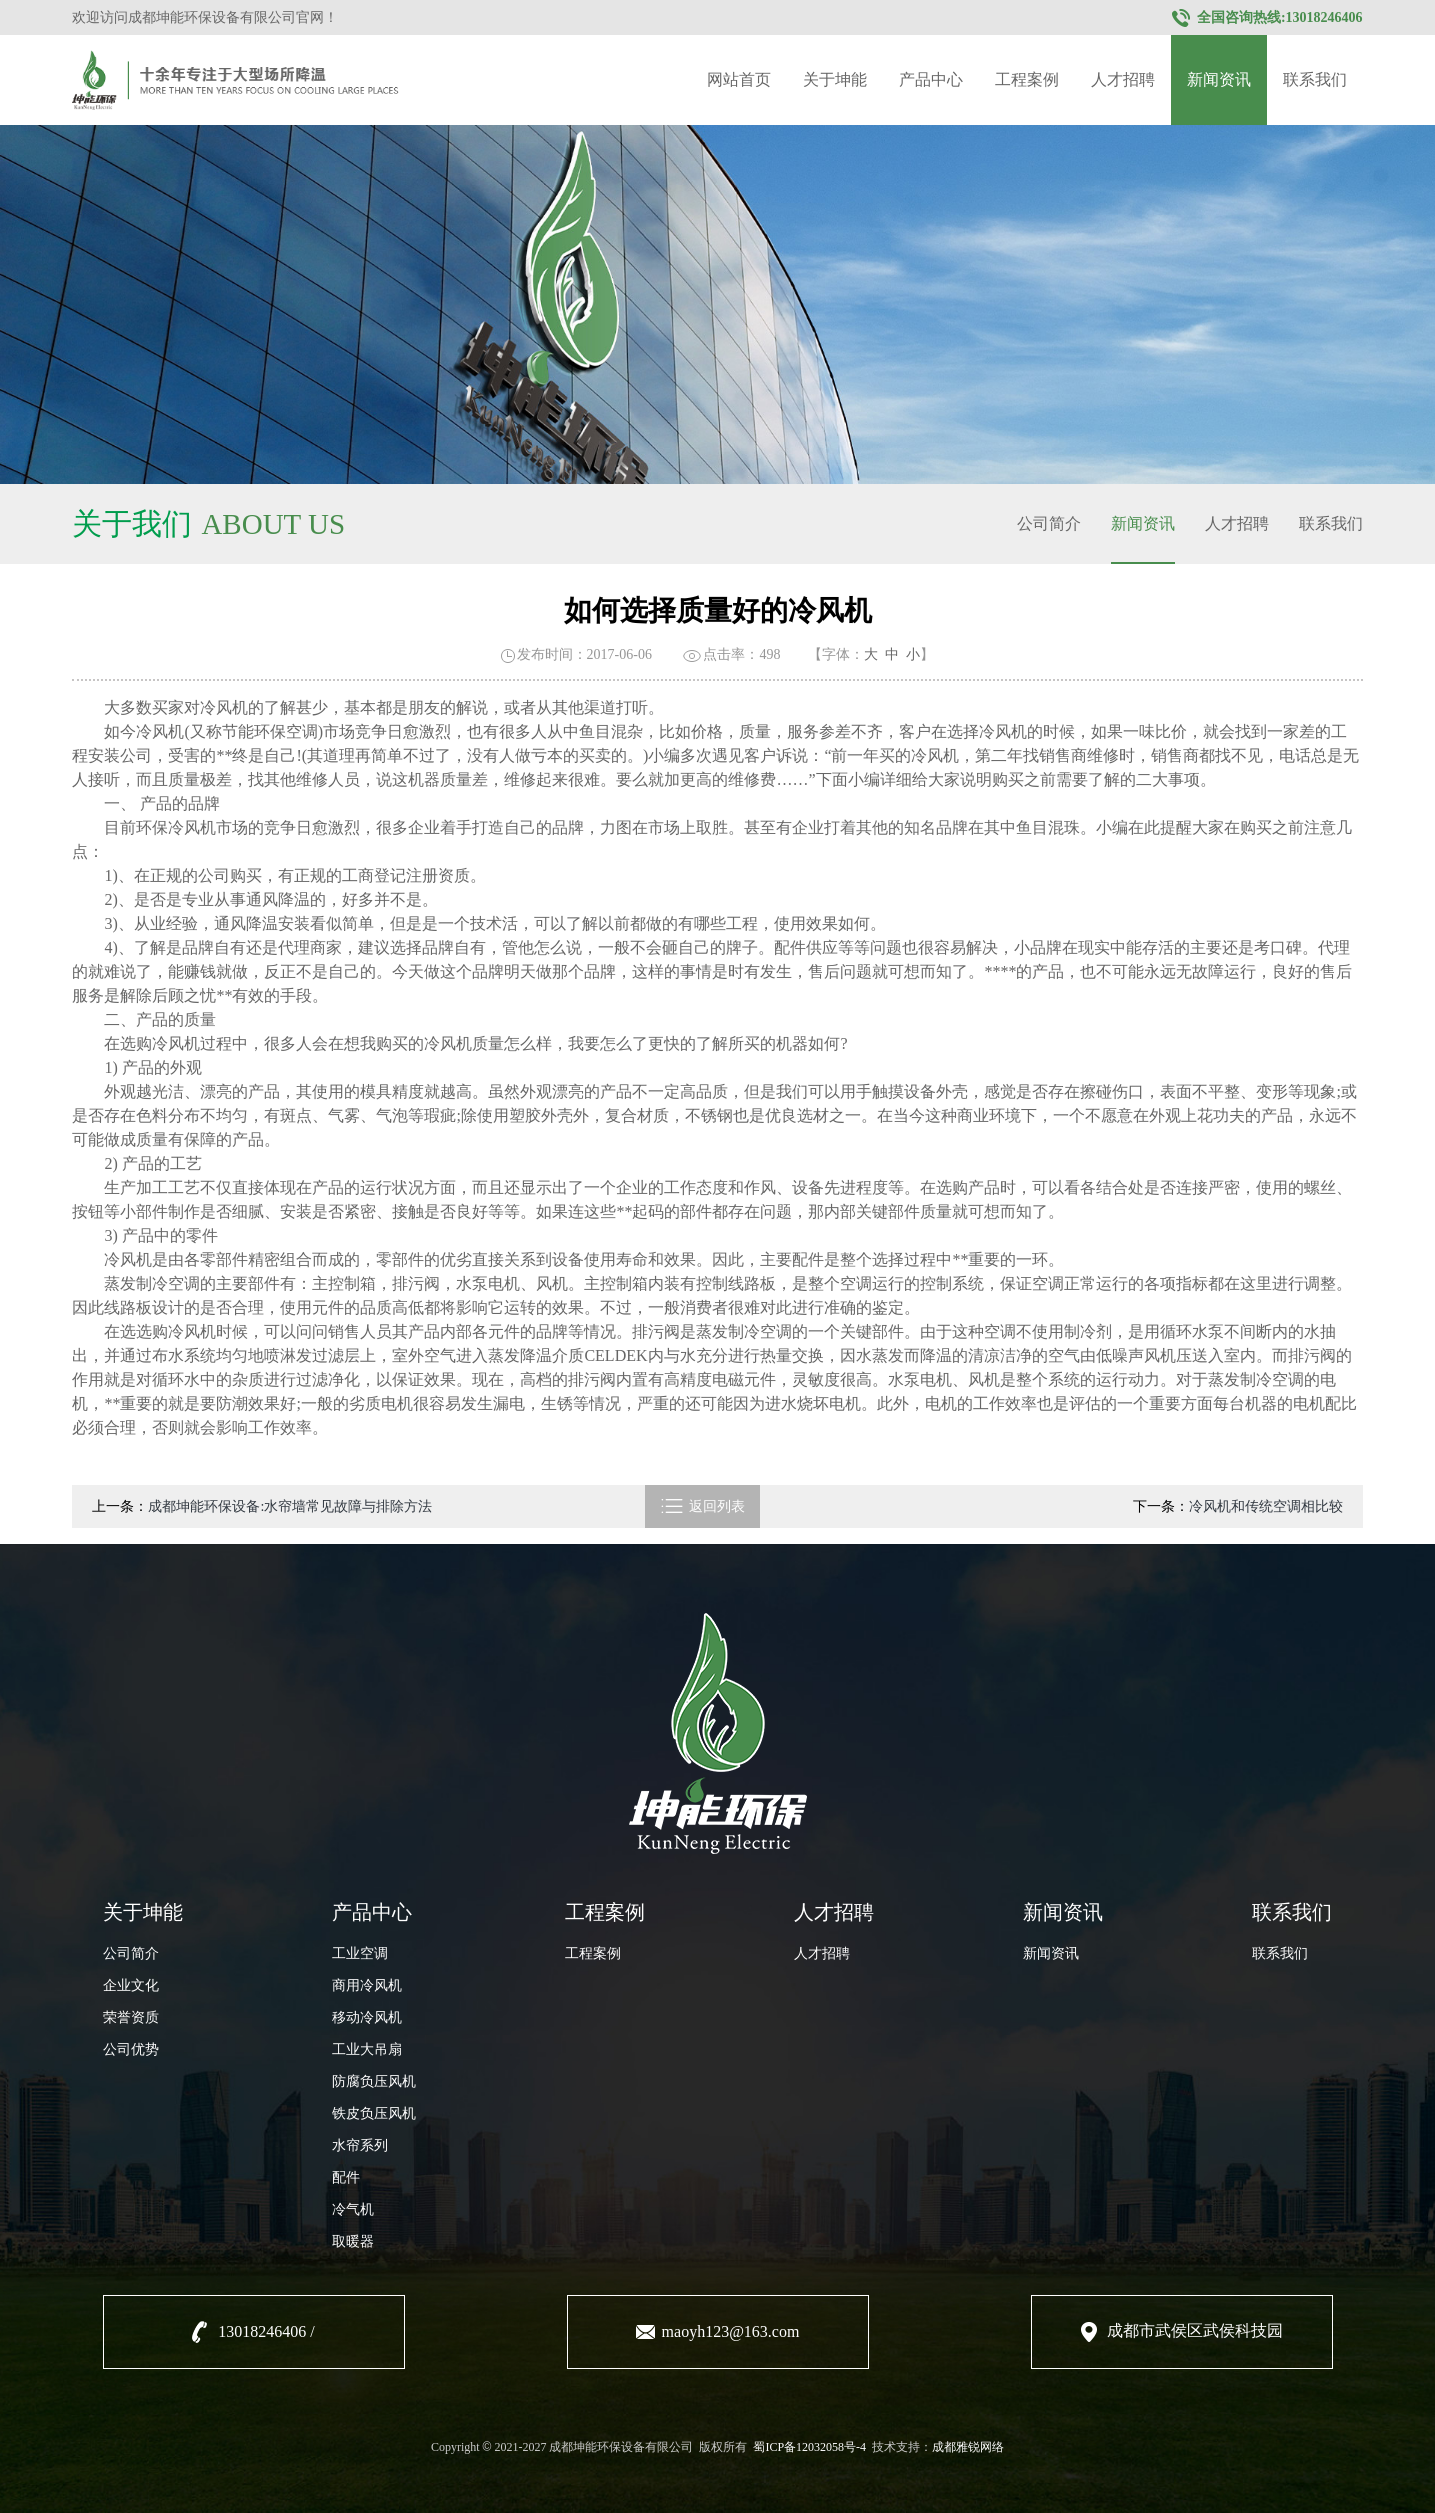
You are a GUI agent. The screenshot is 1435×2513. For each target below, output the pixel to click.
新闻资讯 (1219, 79)
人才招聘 (1123, 79)
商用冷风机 (367, 1985)
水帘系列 (360, 2145)
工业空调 (360, 1953)
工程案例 (1027, 79)
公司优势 (131, 2049)
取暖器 (353, 2241)
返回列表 (702, 1506)
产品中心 (931, 79)
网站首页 (739, 79)
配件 (346, 2177)
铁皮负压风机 (374, 2113)
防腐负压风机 (374, 2081)
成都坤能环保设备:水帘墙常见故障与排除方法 (290, 1506)
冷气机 (353, 2209)
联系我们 (1315, 79)
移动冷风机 (367, 2017)
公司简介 (1049, 523)
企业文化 (131, 1985)
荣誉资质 (131, 2017)
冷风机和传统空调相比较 (1266, 1506)
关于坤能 (835, 79)
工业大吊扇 (367, 2049)
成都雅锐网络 (968, 2447)
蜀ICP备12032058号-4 (809, 2447)
